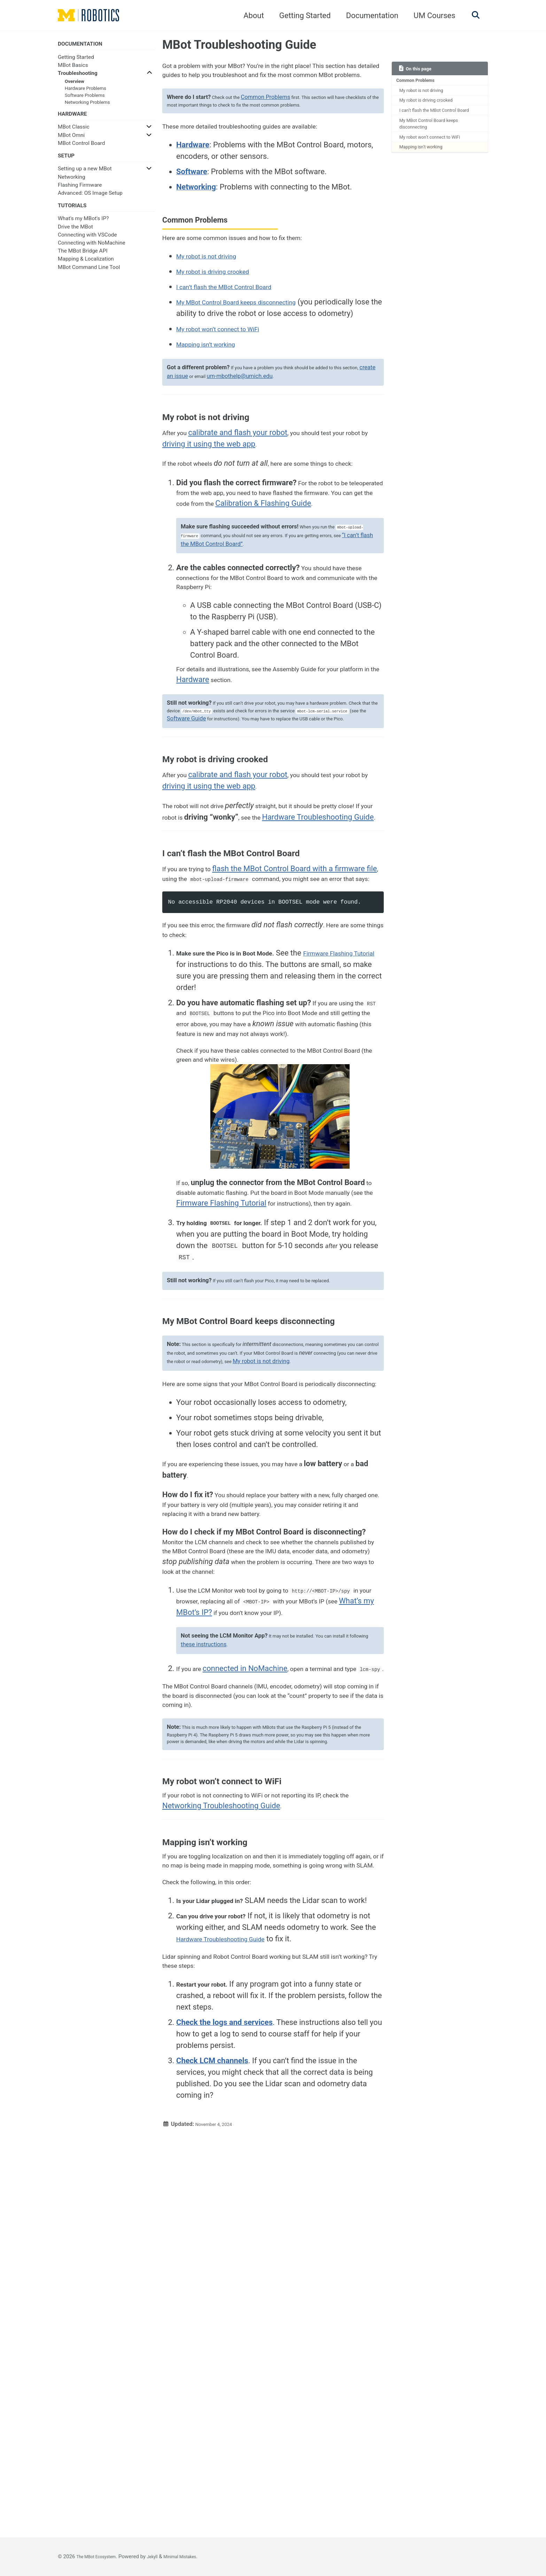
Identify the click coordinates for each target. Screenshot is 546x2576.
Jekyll (164, 2556)
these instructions (229, 1940)
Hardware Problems (85, 89)
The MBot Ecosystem (101, 2556)
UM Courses (431, 15)
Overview (74, 82)
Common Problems (420, 82)
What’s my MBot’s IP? (280, 1893)
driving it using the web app (238, 514)
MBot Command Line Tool (89, 276)
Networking (71, 183)
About (250, 15)
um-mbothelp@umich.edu (284, 442)
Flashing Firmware (80, 191)
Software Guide (297, 840)
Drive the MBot (75, 235)
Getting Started (301, 15)
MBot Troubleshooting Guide (239, 45)
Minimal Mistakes (197, 2556)
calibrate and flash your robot (244, 502)
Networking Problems (87, 104)
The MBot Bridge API (83, 260)
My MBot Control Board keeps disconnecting (436, 142)
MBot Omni (71, 139)
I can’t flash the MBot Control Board (435, 122)
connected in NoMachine (252, 1968)
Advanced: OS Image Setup (90, 199)
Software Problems (85, 96)
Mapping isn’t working (427, 170)
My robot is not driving (427, 94)
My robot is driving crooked (433, 106)
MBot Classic (73, 131)
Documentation (368, 15)
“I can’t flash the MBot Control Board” (257, 647)
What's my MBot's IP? (83, 227)
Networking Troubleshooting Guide (256, 2148)
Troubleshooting (78, 75)
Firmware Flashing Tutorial (283, 1401)
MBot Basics (73, 66)
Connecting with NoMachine (91, 251)
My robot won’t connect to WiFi (437, 158)
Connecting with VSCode (87, 243)
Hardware (244, 795)
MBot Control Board (81, 147)
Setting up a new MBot (85, 175)
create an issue (208, 442)
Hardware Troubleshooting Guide (245, 2317)
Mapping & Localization (86, 268)
